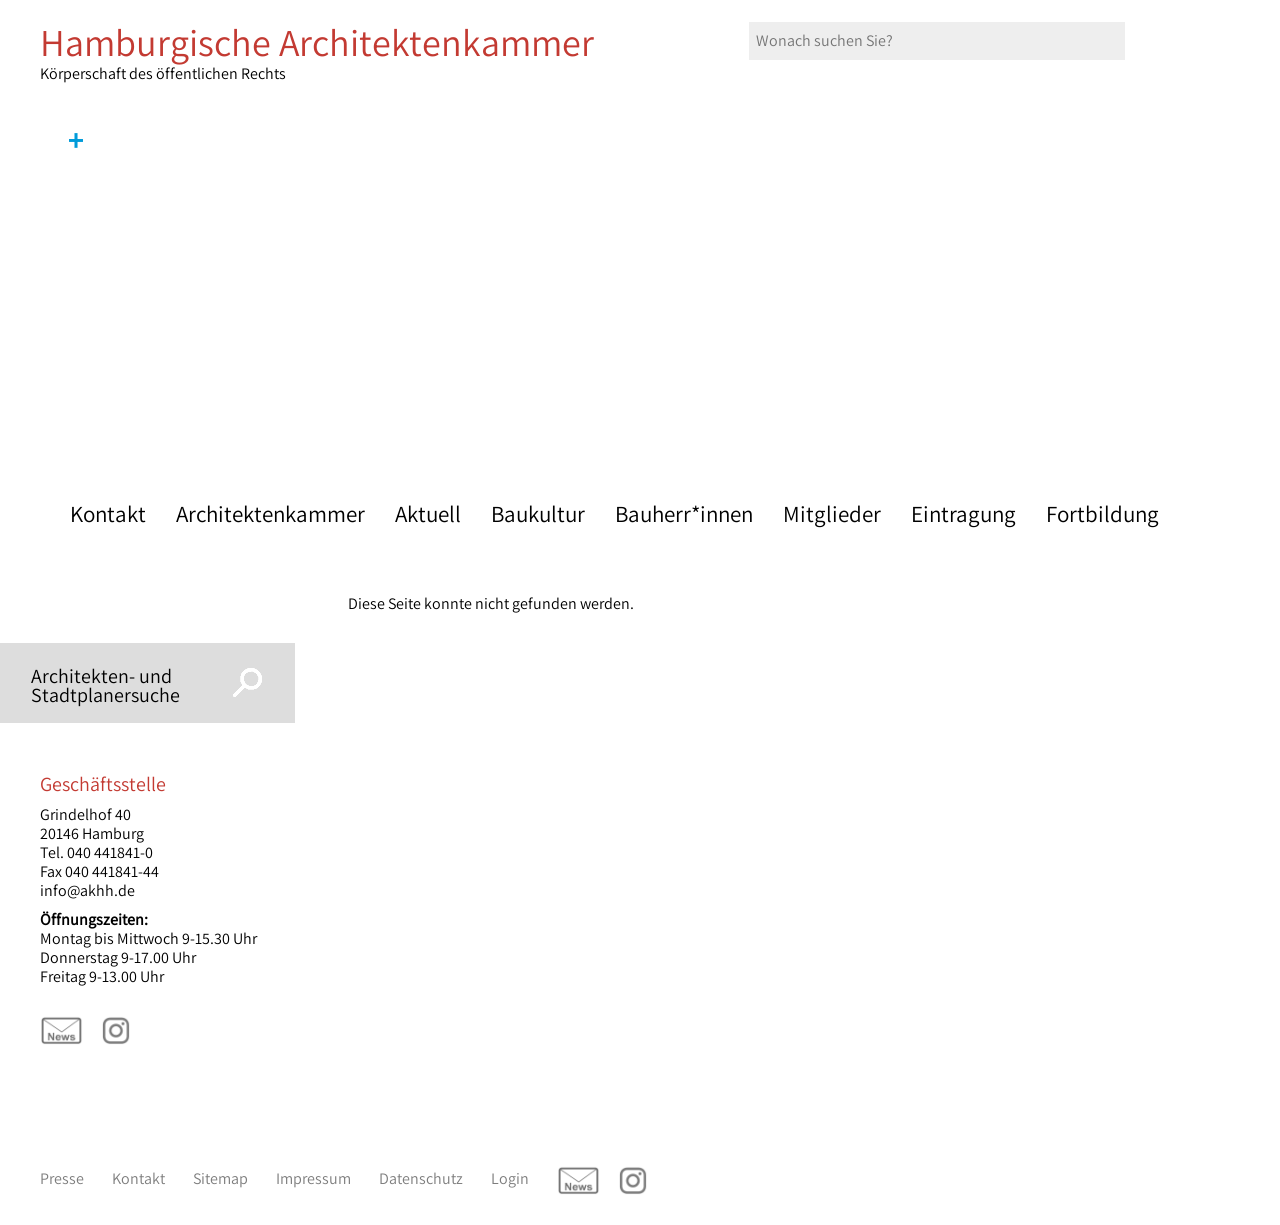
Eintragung (963, 514)
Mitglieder (832, 514)
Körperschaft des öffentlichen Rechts (340, 53)
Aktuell (428, 514)
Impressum (313, 1178)
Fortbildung (1102, 514)
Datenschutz (421, 1178)
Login (510, 1178)
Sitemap (220, 1178)
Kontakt (108, 514)
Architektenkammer (270, 514)
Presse (62, 1178)
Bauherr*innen (684, 514)
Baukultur (538, 514)
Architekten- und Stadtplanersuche (105, 685)
